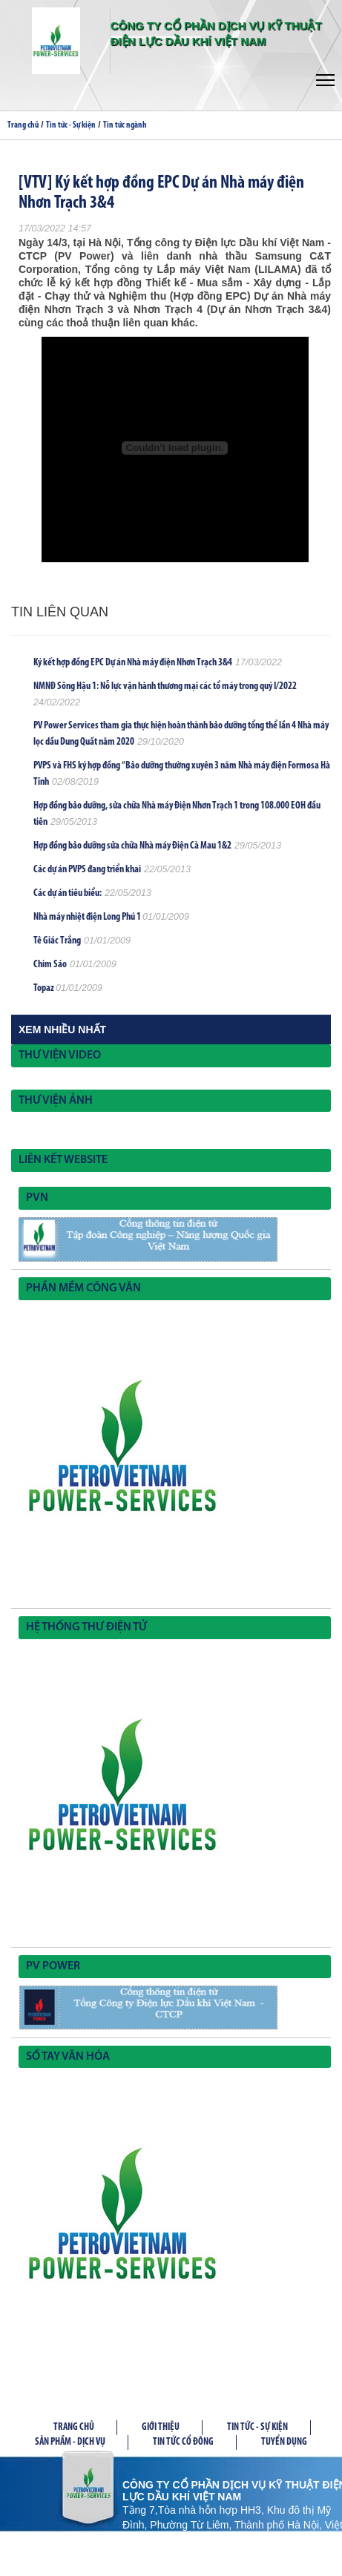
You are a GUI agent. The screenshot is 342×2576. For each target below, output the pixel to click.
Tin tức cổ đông (183, 2442)
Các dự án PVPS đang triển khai (87, 869)
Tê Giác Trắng (57, 940)
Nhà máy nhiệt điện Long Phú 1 (87, 917)
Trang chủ (23, 125)
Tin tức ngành (125, 125)
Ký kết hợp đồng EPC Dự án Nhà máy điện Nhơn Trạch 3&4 (132, 662)
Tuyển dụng (284, 2442)
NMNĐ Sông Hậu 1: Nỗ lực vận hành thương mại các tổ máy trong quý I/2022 (165, 686)
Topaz (44, 988)
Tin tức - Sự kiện (71, 125)
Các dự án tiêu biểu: (67, 893)
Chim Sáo (50, 964)
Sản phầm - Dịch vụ (70, 2442)
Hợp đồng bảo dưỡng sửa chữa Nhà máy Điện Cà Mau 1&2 (132, 845)
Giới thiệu (161, 2427)
